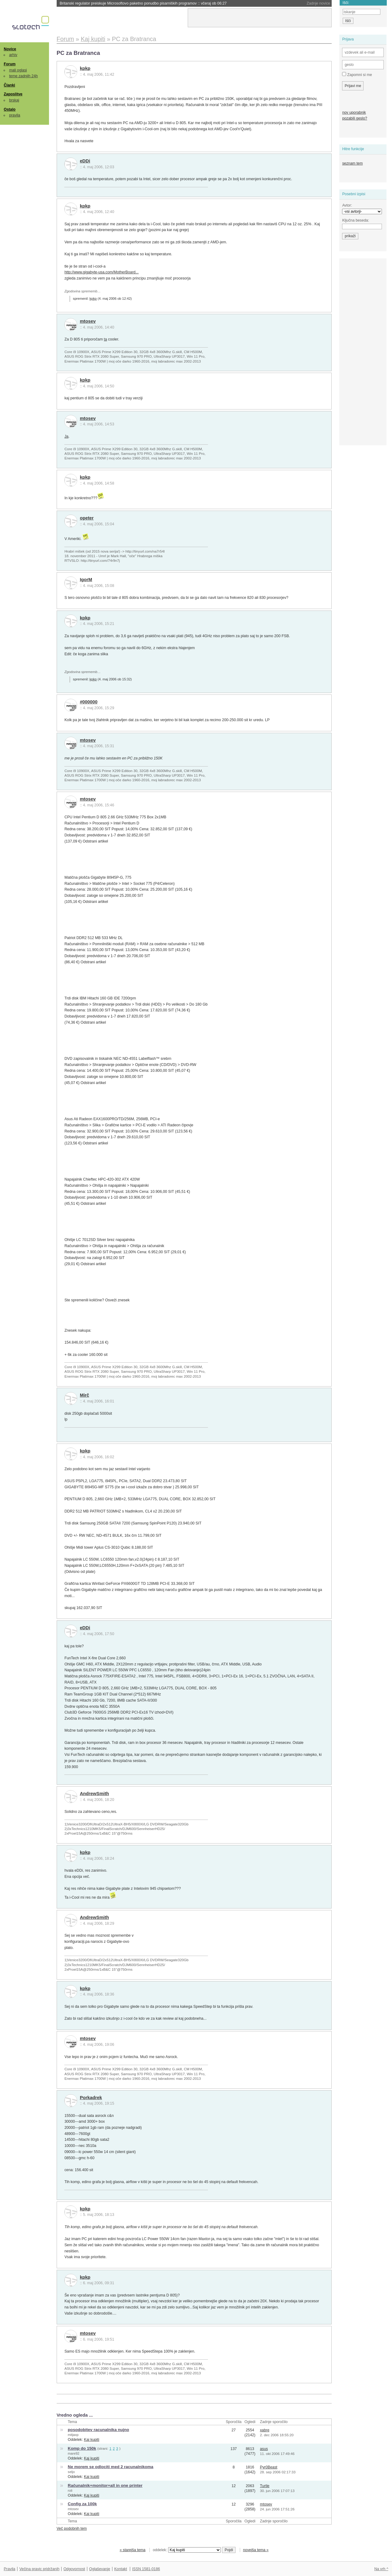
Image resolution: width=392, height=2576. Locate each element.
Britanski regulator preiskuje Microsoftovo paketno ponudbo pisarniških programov (143, 3)
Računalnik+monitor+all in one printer (105, 2485)
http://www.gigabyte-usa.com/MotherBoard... (101, 272)
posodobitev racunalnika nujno (98, 2429)
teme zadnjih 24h (23, 76)
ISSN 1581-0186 (146, 2569)
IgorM (86, 579)
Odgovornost (74, 2569)
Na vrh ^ (381, 2569)
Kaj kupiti (91, 2439)
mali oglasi (18, 70)
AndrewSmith (94, 1793)
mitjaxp (73, 2435)
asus (264, 2449)
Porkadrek (91, 2097)
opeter (87, 518)
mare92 (73, 2453)
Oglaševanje (99, 2569)
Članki (9, 85)
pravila (14, 115)
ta (105, 339)
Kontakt (120, 2569)
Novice (10, 49)
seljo (71, 2472)
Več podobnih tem (72, 2528)
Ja (66, 436)
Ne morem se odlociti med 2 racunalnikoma (110, 2466)
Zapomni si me (357, 74)
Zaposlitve (13, 94)
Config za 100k (82, 2504)
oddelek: (187, 2550)
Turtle (265, 2486)
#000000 (88, 701)
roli (70, 2490)
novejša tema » (256, 2550)
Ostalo (9, 109)
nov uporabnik (354, 112)
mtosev (88, 321)
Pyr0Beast (268, 2467)
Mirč (84, 1395)
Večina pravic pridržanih (39, 2569)
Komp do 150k (82, 2448)
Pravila (9, 2569)
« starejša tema (132, 2550)
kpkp (85, 68)
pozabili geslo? (354, 118)
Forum (9, 64)
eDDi (85, 160)
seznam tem (352, 163)
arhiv (13, 55)
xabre (265, 2430)
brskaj (14, 100)
